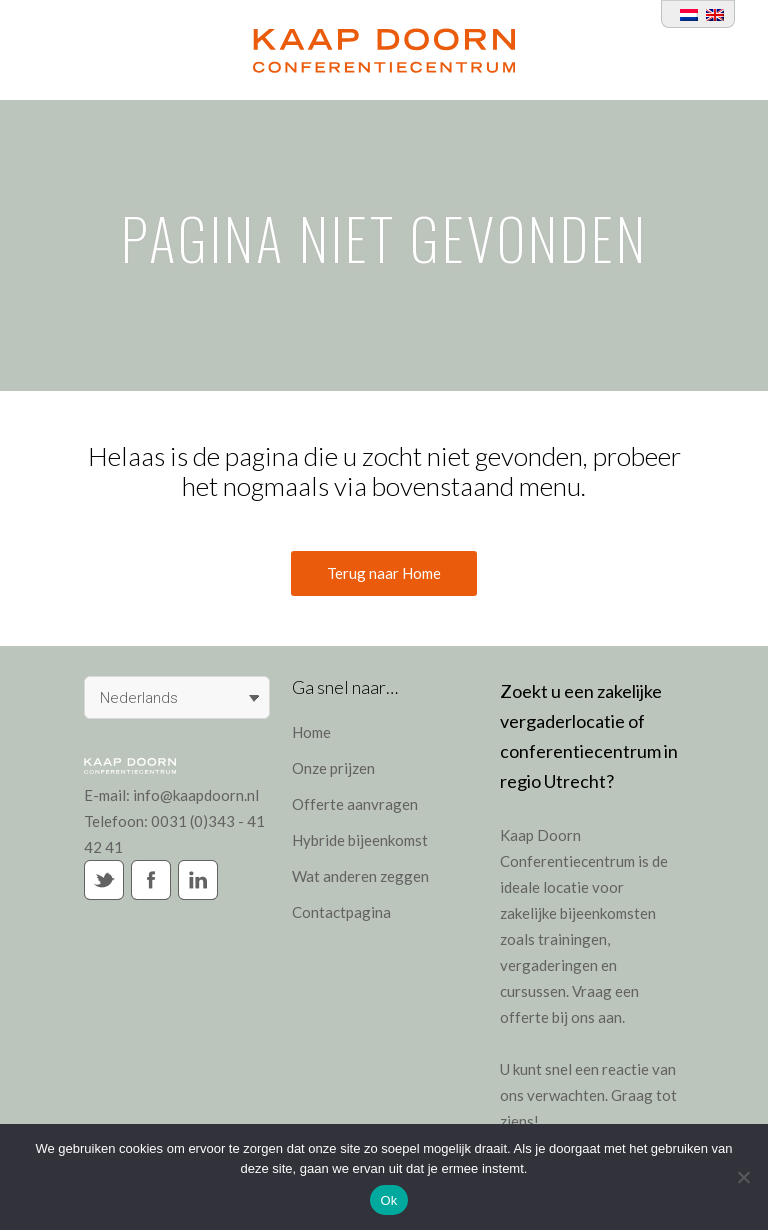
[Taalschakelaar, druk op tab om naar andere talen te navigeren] (177, 697)
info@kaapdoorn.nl (196, 795)
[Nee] (743, 1177)
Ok (388, 1200)
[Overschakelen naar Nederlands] (685, 14)
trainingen (572, 939)
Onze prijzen (333, 768)
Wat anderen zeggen (360, 876)
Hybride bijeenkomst (360, 840)
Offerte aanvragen (355, 804)
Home (311, 732)
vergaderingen (549, 965)
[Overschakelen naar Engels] (711, 14)
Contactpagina (341, 912)
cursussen (533, 991)
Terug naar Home (384, 573)
